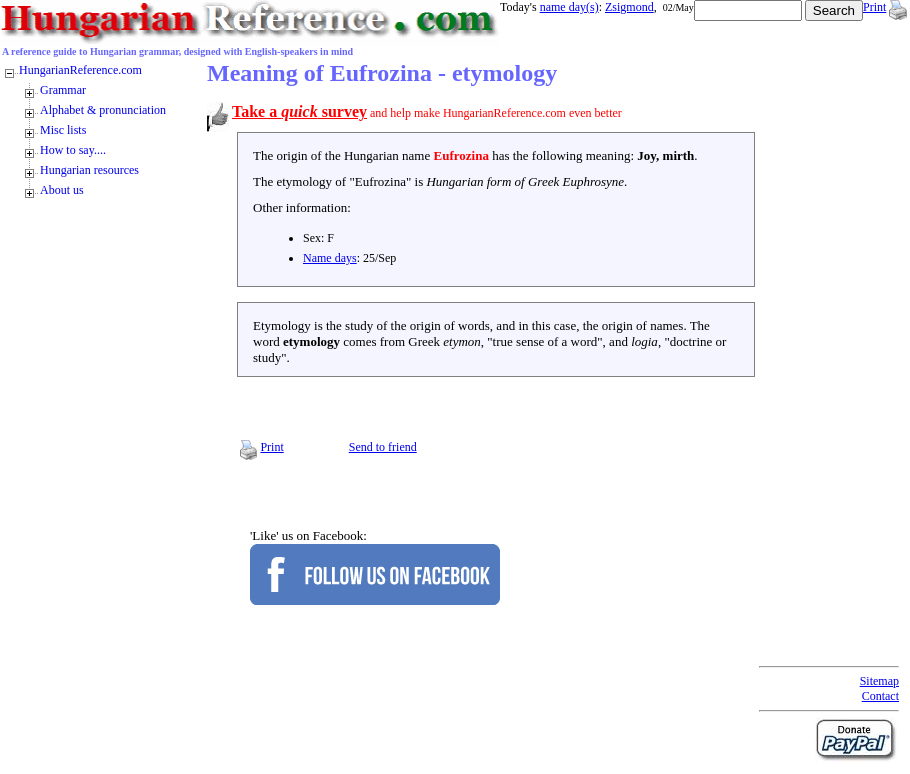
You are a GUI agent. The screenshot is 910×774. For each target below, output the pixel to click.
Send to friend (383, 447)
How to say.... (73, 150)
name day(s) (569, 7)
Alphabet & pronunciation (103, 110)
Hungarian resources (89, 170)
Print (874, 7)
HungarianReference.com (80, 70)
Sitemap (879, 681)
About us (62, 190)
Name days (330, 258)
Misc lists (63, 130)
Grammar (63, 90)
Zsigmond (629, 7)
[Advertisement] (839, 360)
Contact (880, 696)
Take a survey (299, 111)
